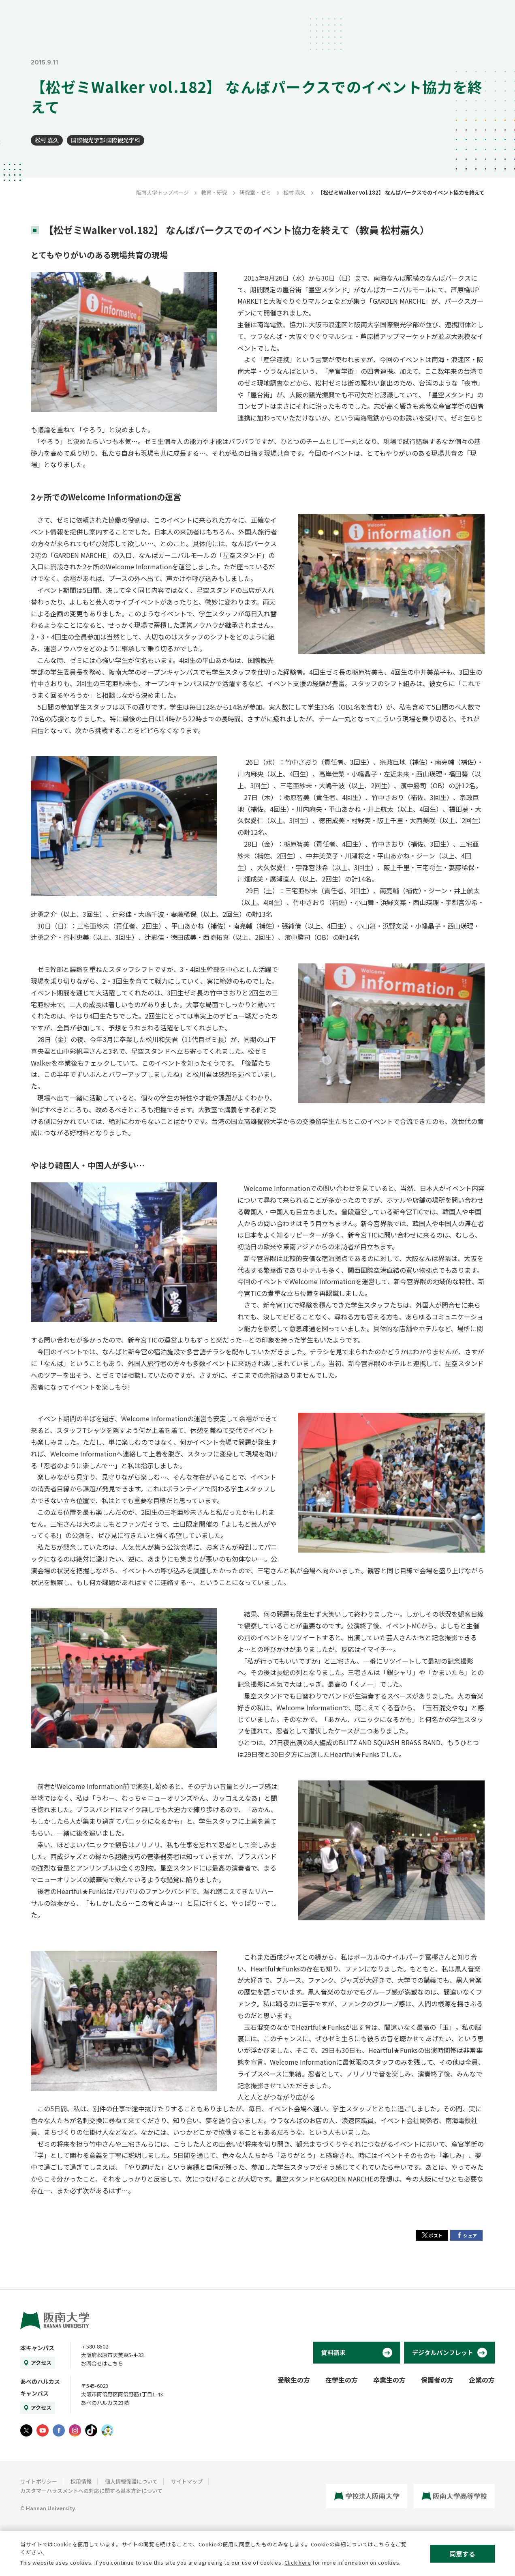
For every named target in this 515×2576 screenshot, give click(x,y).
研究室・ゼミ (255, 192)
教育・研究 (214, 192)
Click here (297, 2562)
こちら (382, 2544)
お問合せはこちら (102, 2363)
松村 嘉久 (47, 140)
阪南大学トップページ (162, 192)
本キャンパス (37, 2348)
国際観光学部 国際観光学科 (105, 140)
